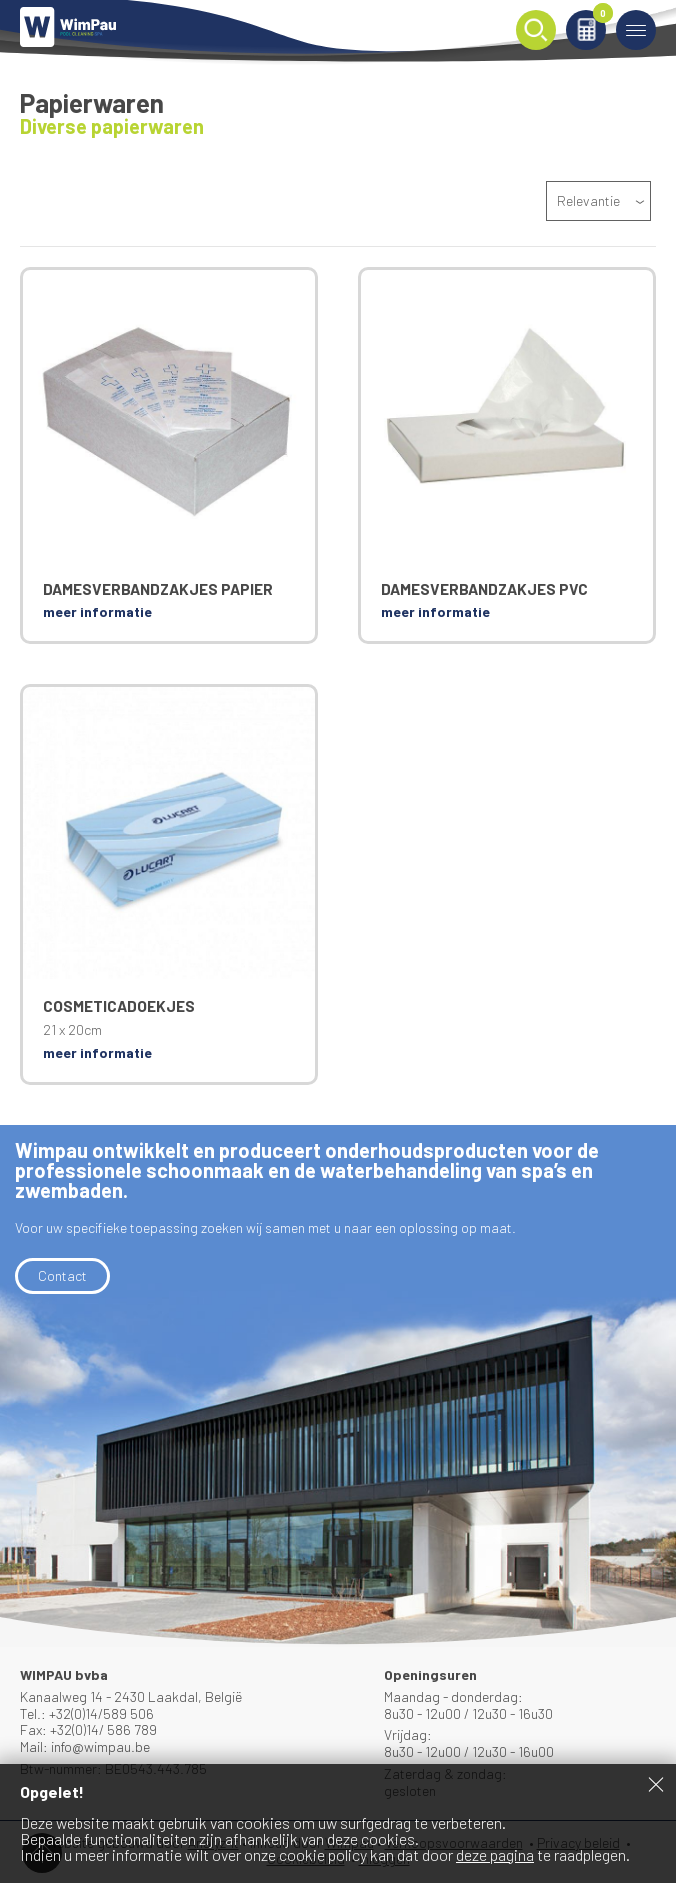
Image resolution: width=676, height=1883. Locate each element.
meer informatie (97, 611)
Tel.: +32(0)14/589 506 (87, 1713)
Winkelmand (599, 16)
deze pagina (495, 1854)
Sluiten (656, 1784)
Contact (62, 1275)
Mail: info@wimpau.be (85, 1746)
